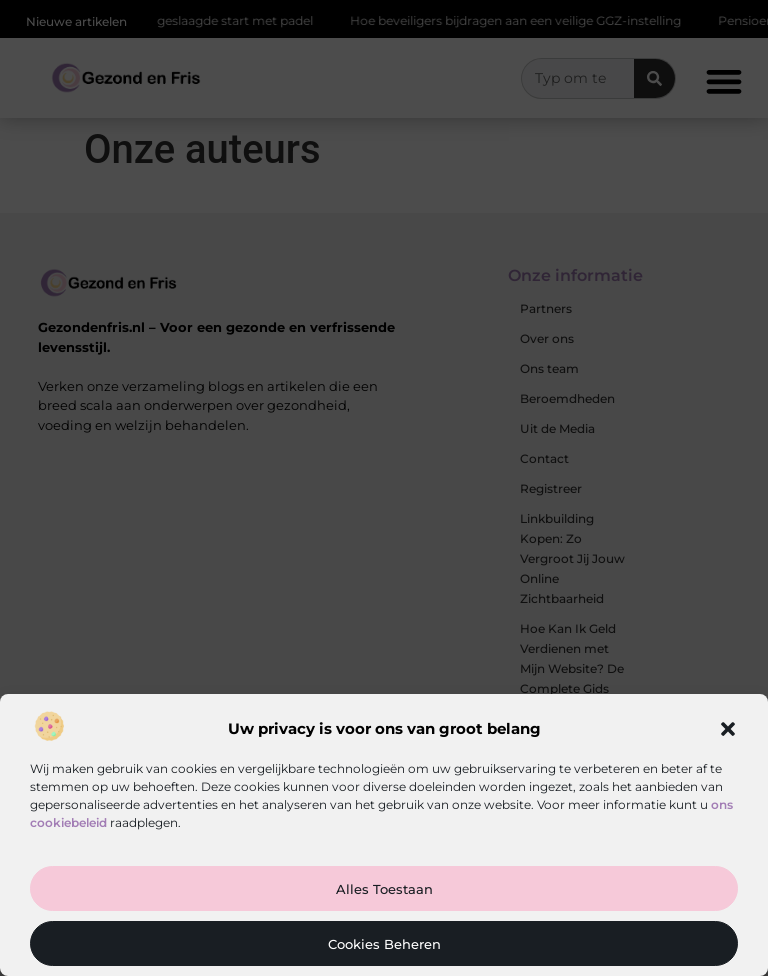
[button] (728, 729)
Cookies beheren (384, 944)
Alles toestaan (384, 889)
